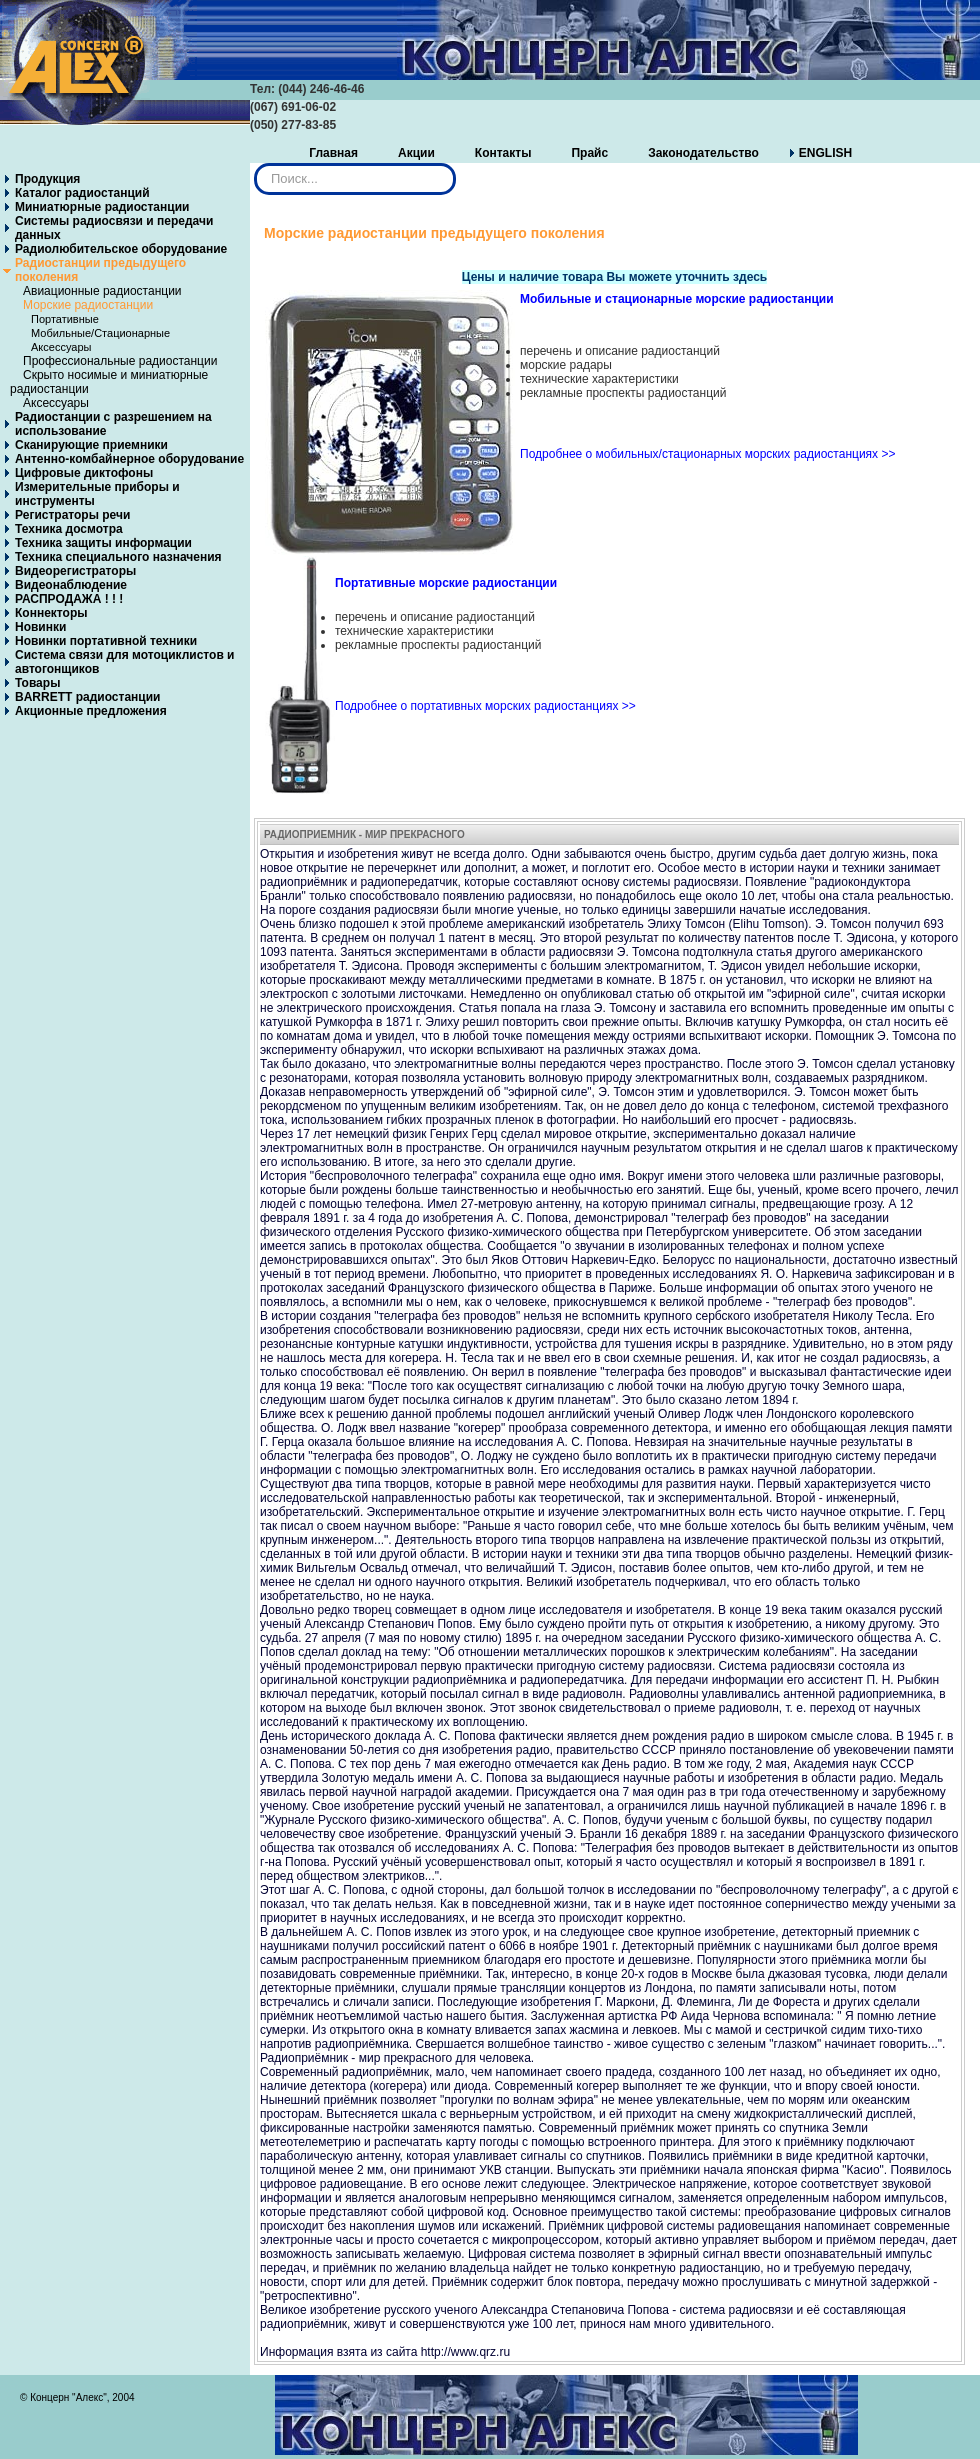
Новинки (40, 627)
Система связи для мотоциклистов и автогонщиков (125, 662)
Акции (416, 153)
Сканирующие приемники (91, 445)
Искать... (254, 163)
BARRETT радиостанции (87, 697)
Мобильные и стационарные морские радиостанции (677, 299)
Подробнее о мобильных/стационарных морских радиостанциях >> (707, 454)
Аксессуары (61, 347)
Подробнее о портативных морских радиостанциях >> (485, 706)
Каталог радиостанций (82, 193)
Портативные (65, 319)
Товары (37, 683)
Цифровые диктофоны (84, 473)
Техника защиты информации (103, 543)
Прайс (589, 153)
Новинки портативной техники (106, 641)
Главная (333, 153)
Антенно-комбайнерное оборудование (129, 459)
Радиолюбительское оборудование (121, 249)
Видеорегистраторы (75, 571)
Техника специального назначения (118, 557)
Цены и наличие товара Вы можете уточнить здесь (614, 277)
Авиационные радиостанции (102, 291)
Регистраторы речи (72, 515)
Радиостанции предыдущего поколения (100, 270)
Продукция (47, 179)
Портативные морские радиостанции (446, 583)
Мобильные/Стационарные (100, 333)
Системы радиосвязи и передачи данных (114, 228)
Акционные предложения (91, 711)
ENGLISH (825, 153)
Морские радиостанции (88, 305)
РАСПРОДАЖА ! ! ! (69, 599)
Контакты (503, 153)
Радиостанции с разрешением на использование (113, 424)
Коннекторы (51, 613)
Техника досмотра (69, 529)
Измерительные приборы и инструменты (97, 494)
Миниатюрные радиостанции (102, 207)
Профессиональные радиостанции (120, 361)
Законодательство (703, 153)
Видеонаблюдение (71, 585)
